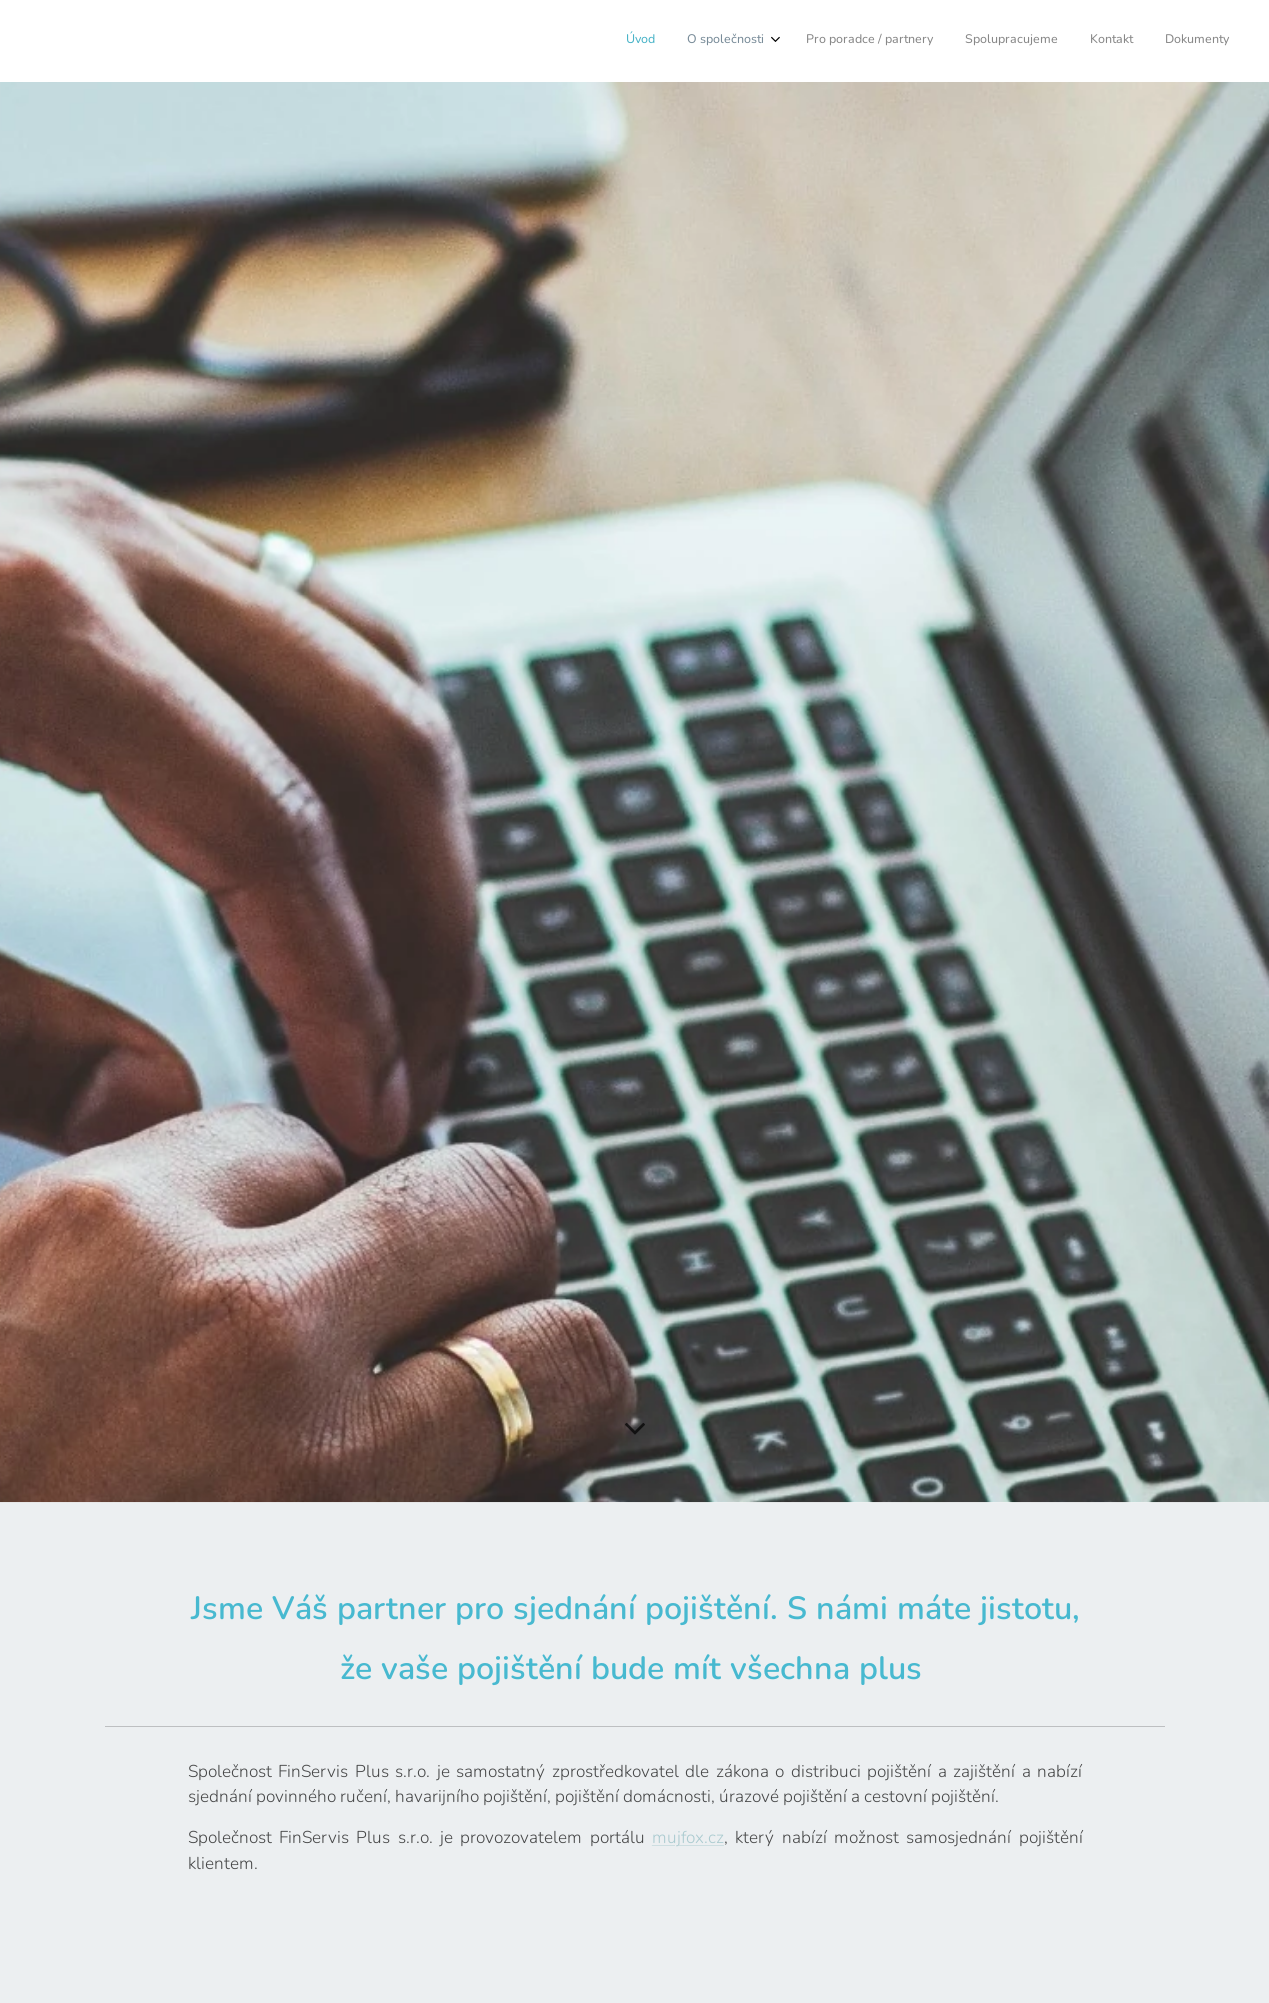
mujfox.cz (687, 1837)
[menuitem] (1064, 41)
